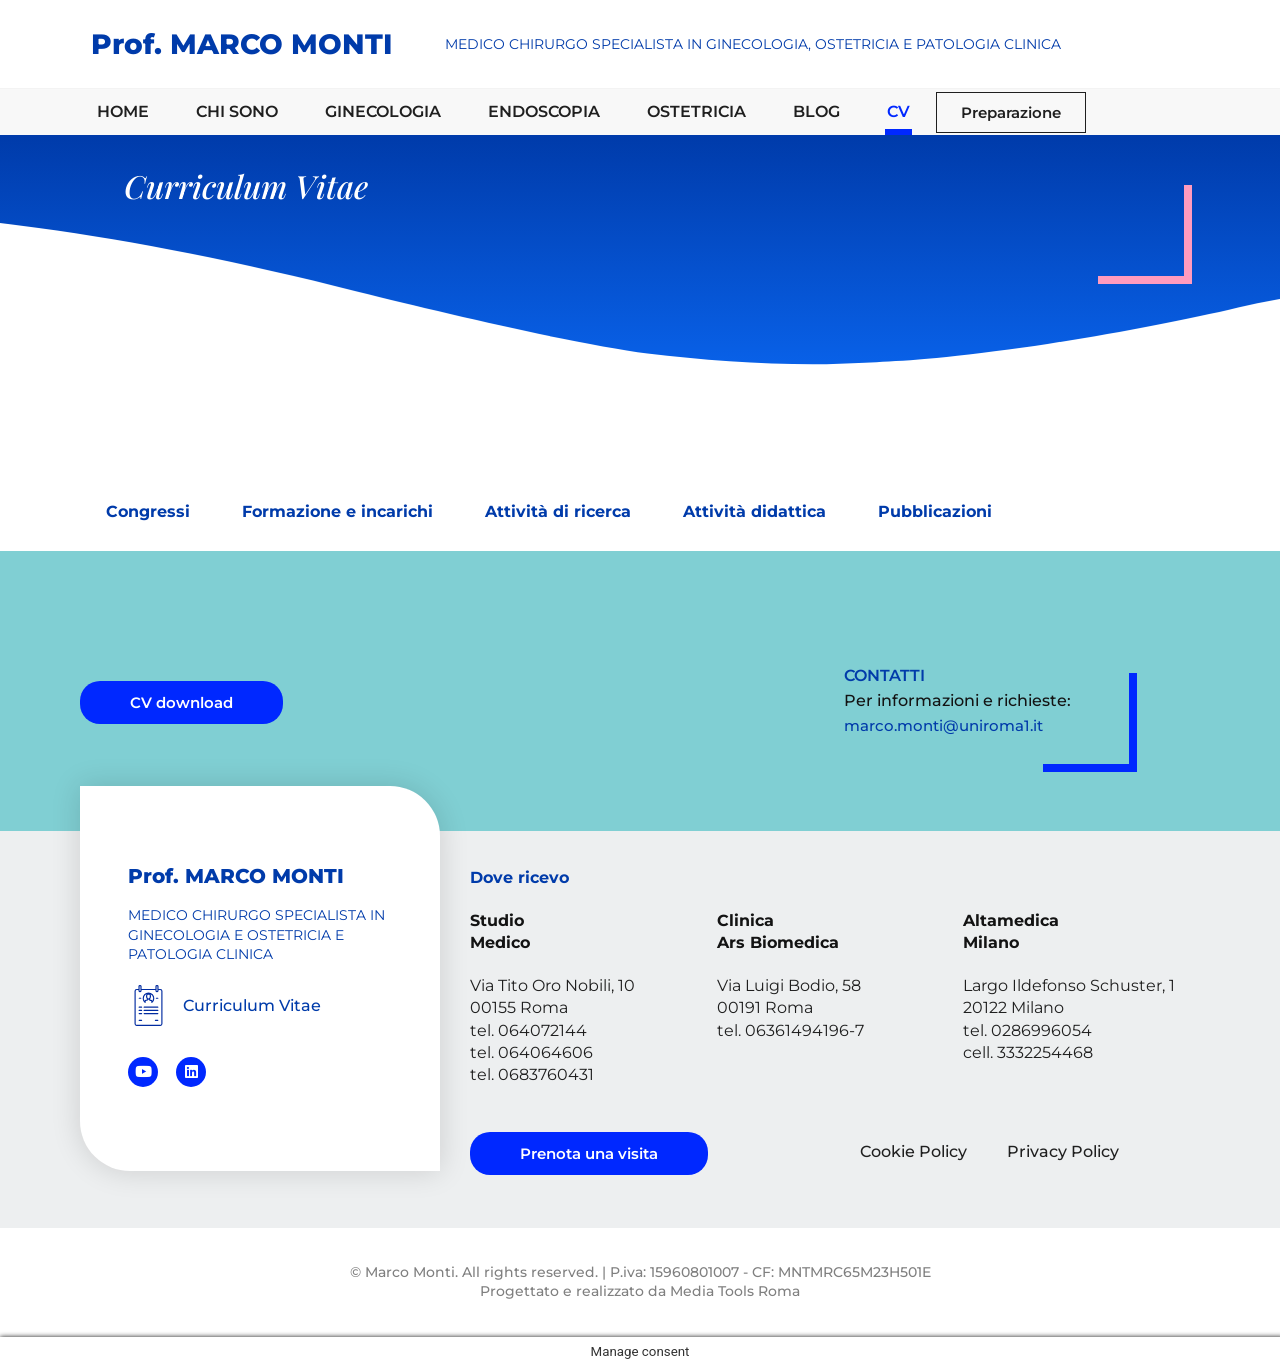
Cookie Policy (913, 1151)
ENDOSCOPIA (544, 111)
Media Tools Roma (735, 1291)
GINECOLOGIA (383, 111)
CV (898, 111)
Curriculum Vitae (252, 1005)
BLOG (816, 111)
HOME (123, 111)
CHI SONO (237, 111)
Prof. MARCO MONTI (241, 44)
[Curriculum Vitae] (148, 1005)
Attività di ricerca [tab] (558, 511)
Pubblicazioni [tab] (935, 511)
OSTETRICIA (696, 111)
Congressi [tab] (148, 511)
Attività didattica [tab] (754, 511)
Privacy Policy (1063, 1151)
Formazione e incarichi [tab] (337, 511)
